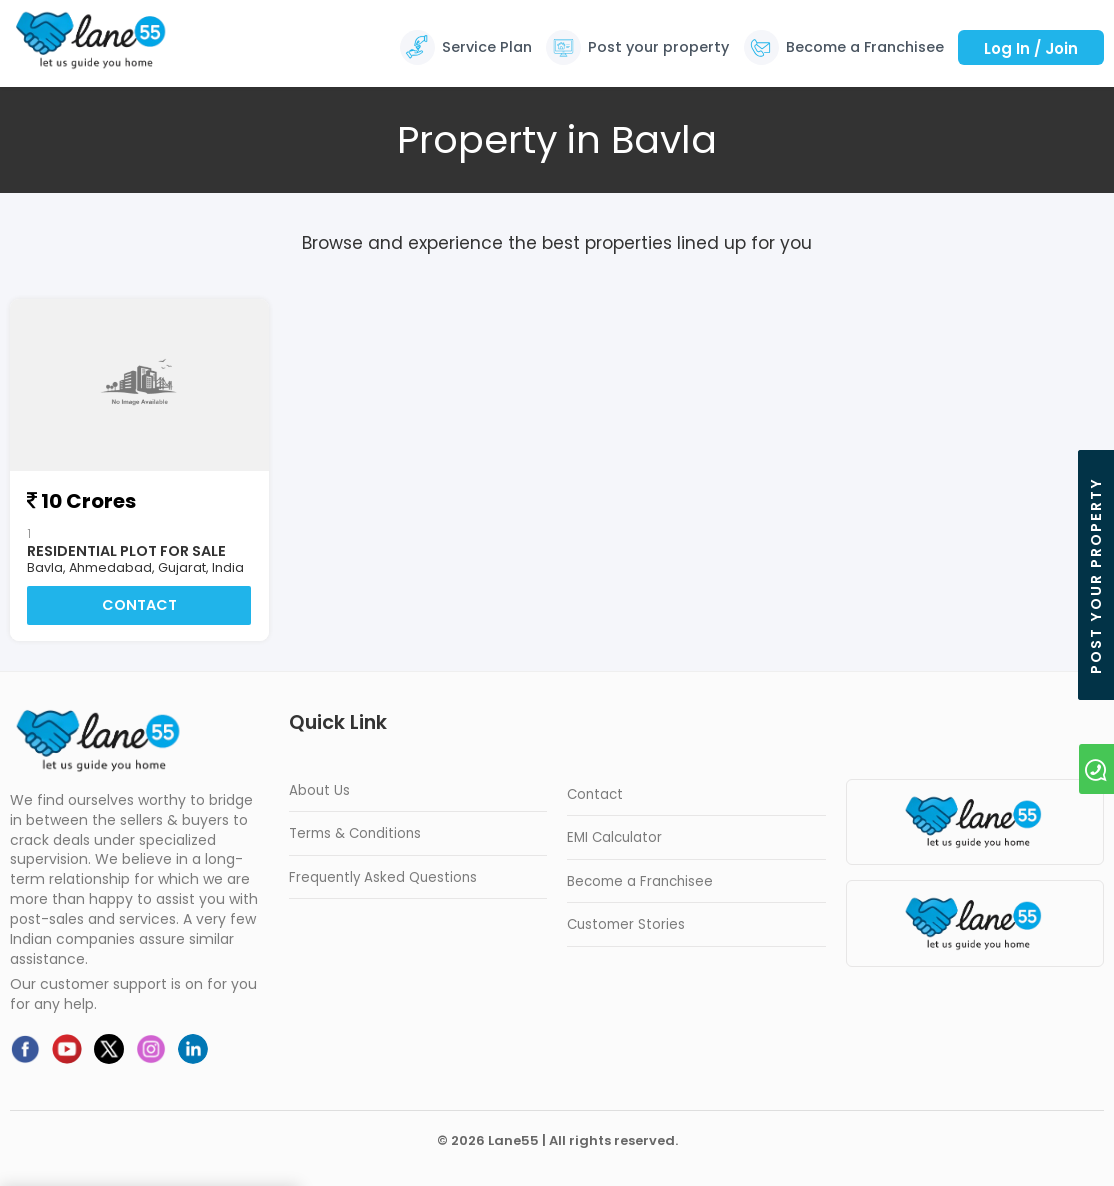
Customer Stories (626, 925)
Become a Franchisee (865, 47)
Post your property (658, 47)
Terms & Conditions (355, 834)
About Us (319, 790)
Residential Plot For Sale (126, 551)
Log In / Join (1031, 48)
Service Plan (487, 47)
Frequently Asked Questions (383, 877)
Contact (139, 606)
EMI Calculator (614, 838)
